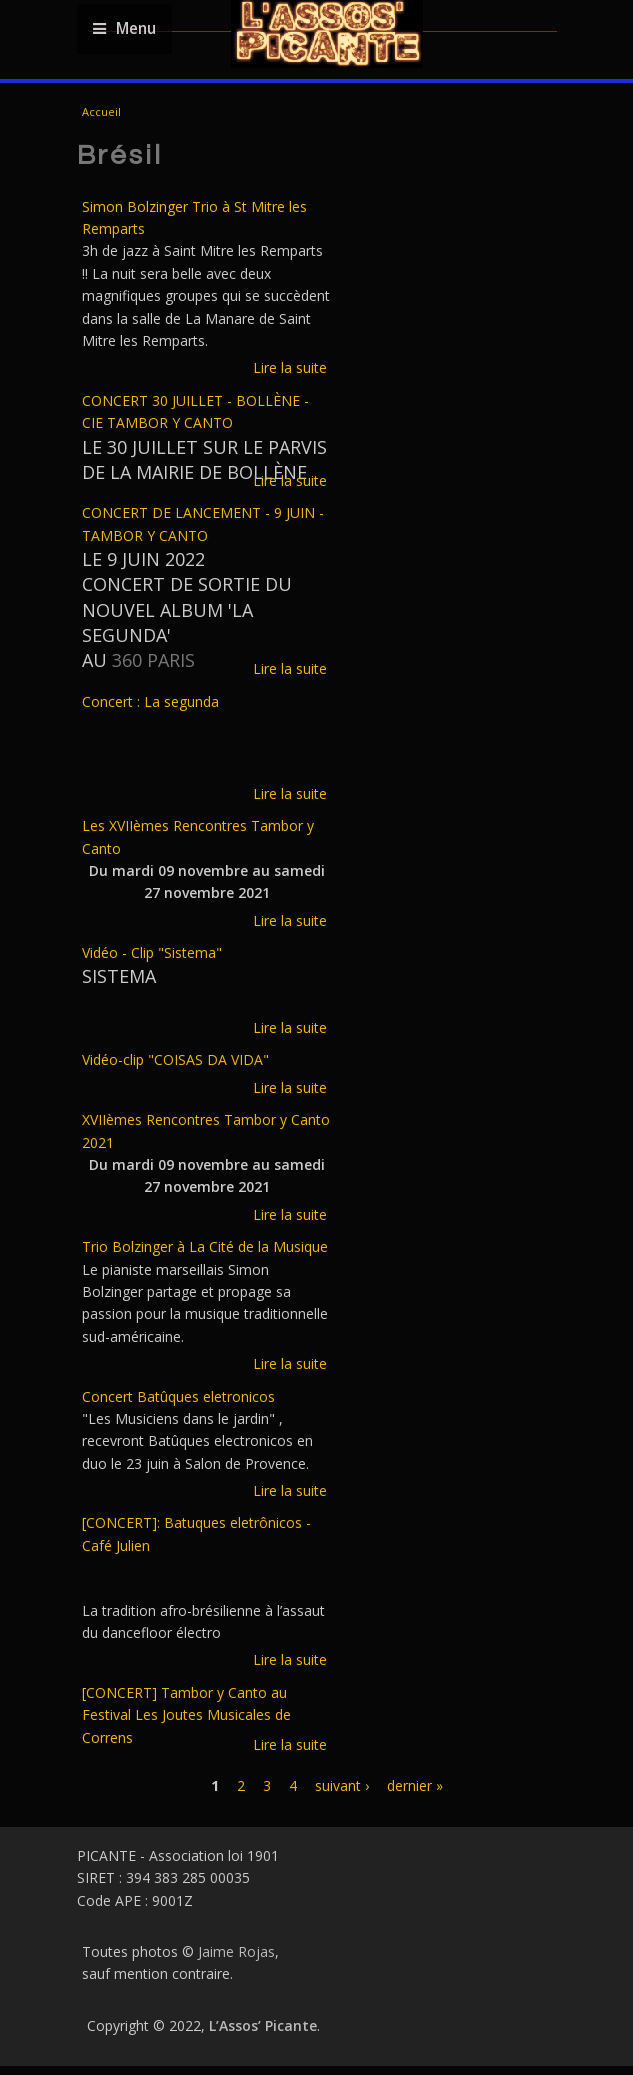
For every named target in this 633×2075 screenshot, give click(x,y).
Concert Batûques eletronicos (178, 1396)
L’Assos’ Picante (263, 2025)
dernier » (415, 1785)
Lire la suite (290, 367)
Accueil (101, 111)
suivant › (342, 1785)
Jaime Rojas (236, 1951)
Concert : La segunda (150, 701)
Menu (124, 28)
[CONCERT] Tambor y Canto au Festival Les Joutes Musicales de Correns (186, 1715)
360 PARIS (153, 660)
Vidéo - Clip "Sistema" (152, 952)
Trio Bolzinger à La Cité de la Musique (205, 1246)
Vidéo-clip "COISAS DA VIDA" (175, 1059)
